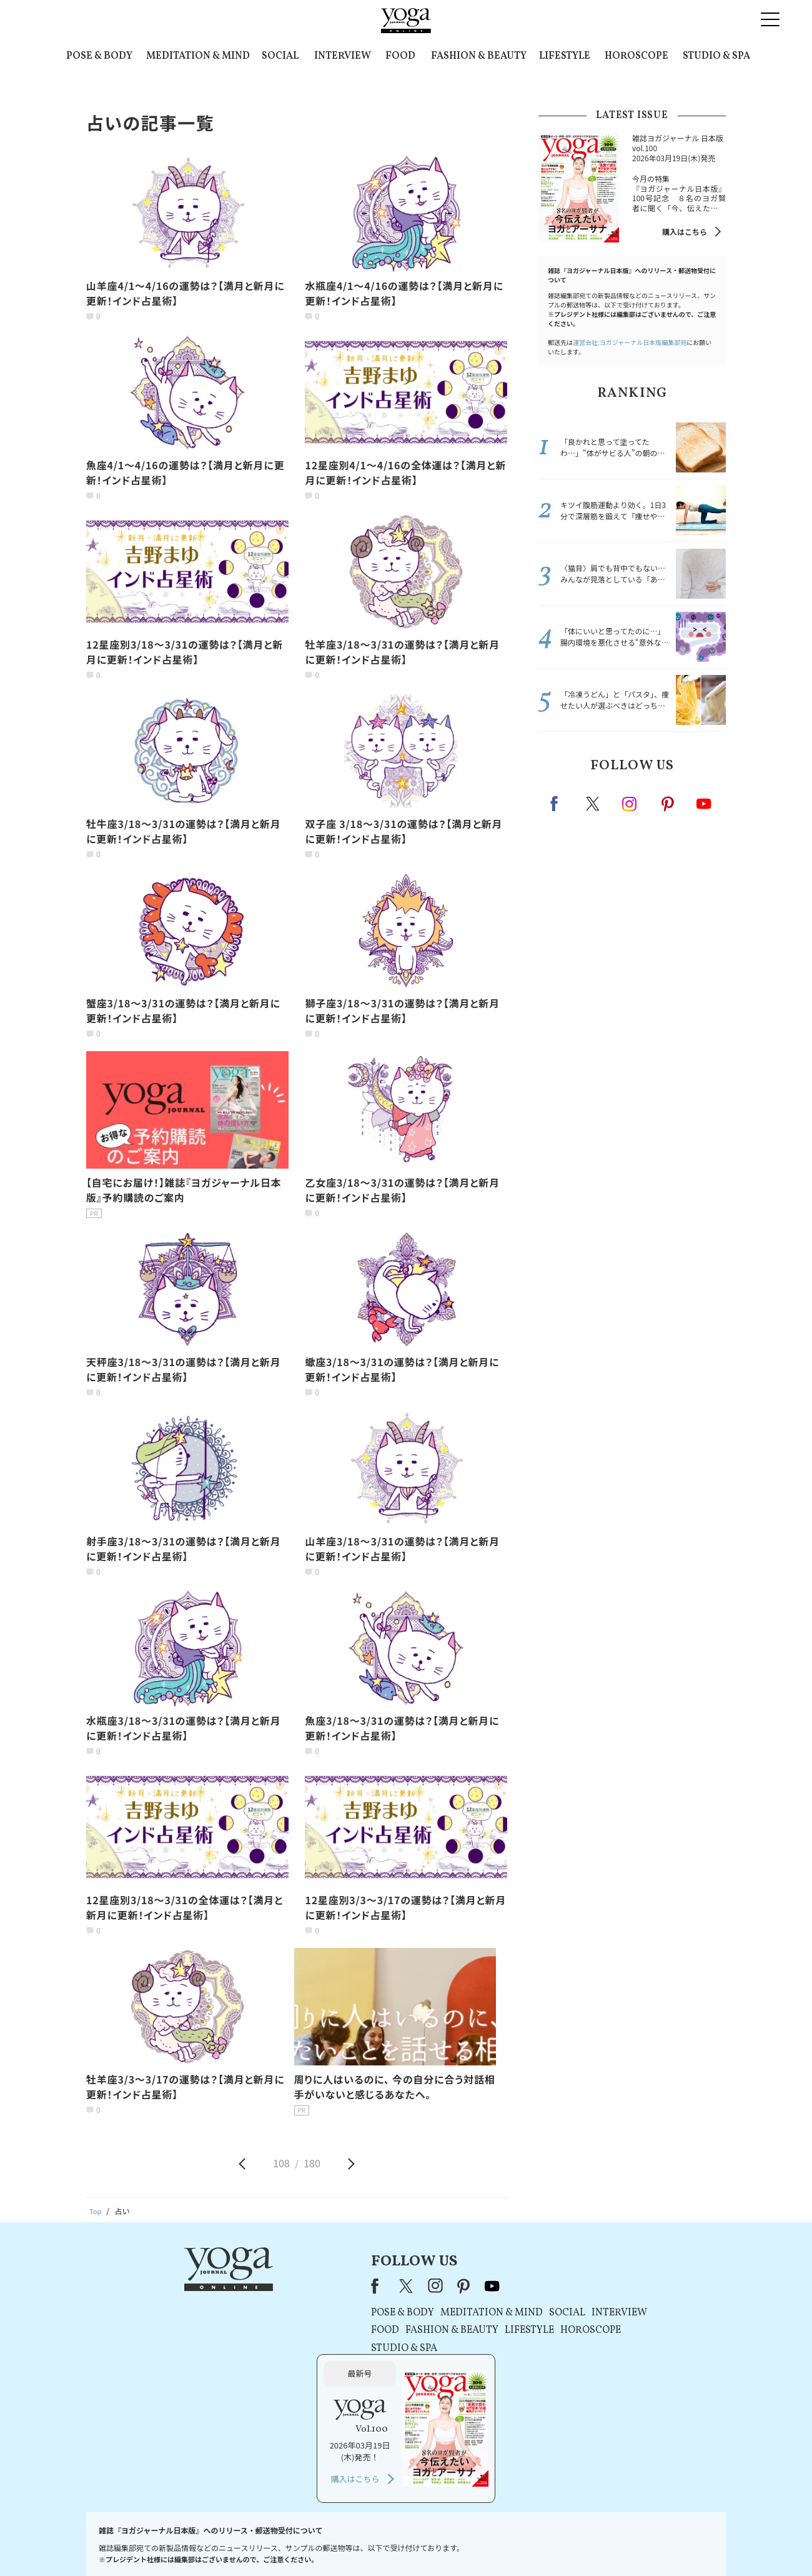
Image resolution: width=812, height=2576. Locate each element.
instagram (630, 803)
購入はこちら (684, 231)
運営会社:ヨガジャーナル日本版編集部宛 (629, 342)
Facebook (558, 804)
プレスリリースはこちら (256, 2542)
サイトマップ (575, 2542)
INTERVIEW (342, 56)
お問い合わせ (182, 2542)
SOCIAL (280, 56)
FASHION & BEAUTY (479, 56)
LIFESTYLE (564, 56)
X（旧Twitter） (282, 2285)
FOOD (400, 56)
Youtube (704, 804)
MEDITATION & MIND (198, 56)
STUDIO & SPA (716, 56)
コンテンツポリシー (468, 2542)
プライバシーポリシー (386, 2542)
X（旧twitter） (594, 804)
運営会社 (527, 2542)
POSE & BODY (99, 56)
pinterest (668, 804)
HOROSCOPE (636, 56)
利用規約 (324, 2542)
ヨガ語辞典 (627, 2542)
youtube (367, 2285)
